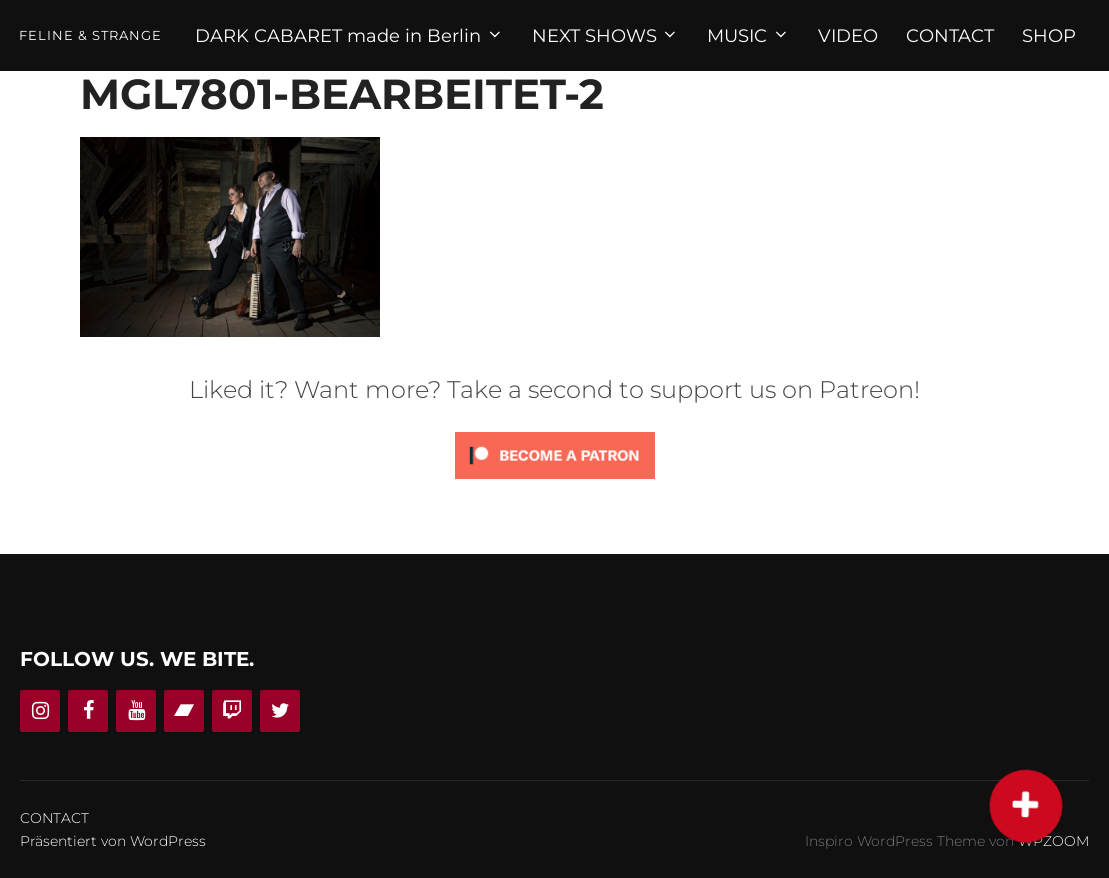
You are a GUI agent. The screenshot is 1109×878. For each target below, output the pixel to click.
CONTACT (950, 36)
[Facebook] (88, 711)
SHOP (1049, 36)
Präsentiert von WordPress (113, 841)
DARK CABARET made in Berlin (349, 36)
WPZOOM (1053, 841)
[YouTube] (136, 711)
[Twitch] (232, 711)
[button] (1025, 805)
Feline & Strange (90, 35)
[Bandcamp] (184, 711)
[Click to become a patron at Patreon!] (555, 483)
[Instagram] (40, 711)
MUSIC (748, 36)
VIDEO (848, 36)
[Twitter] (280, 711)
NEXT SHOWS (606, 36)
